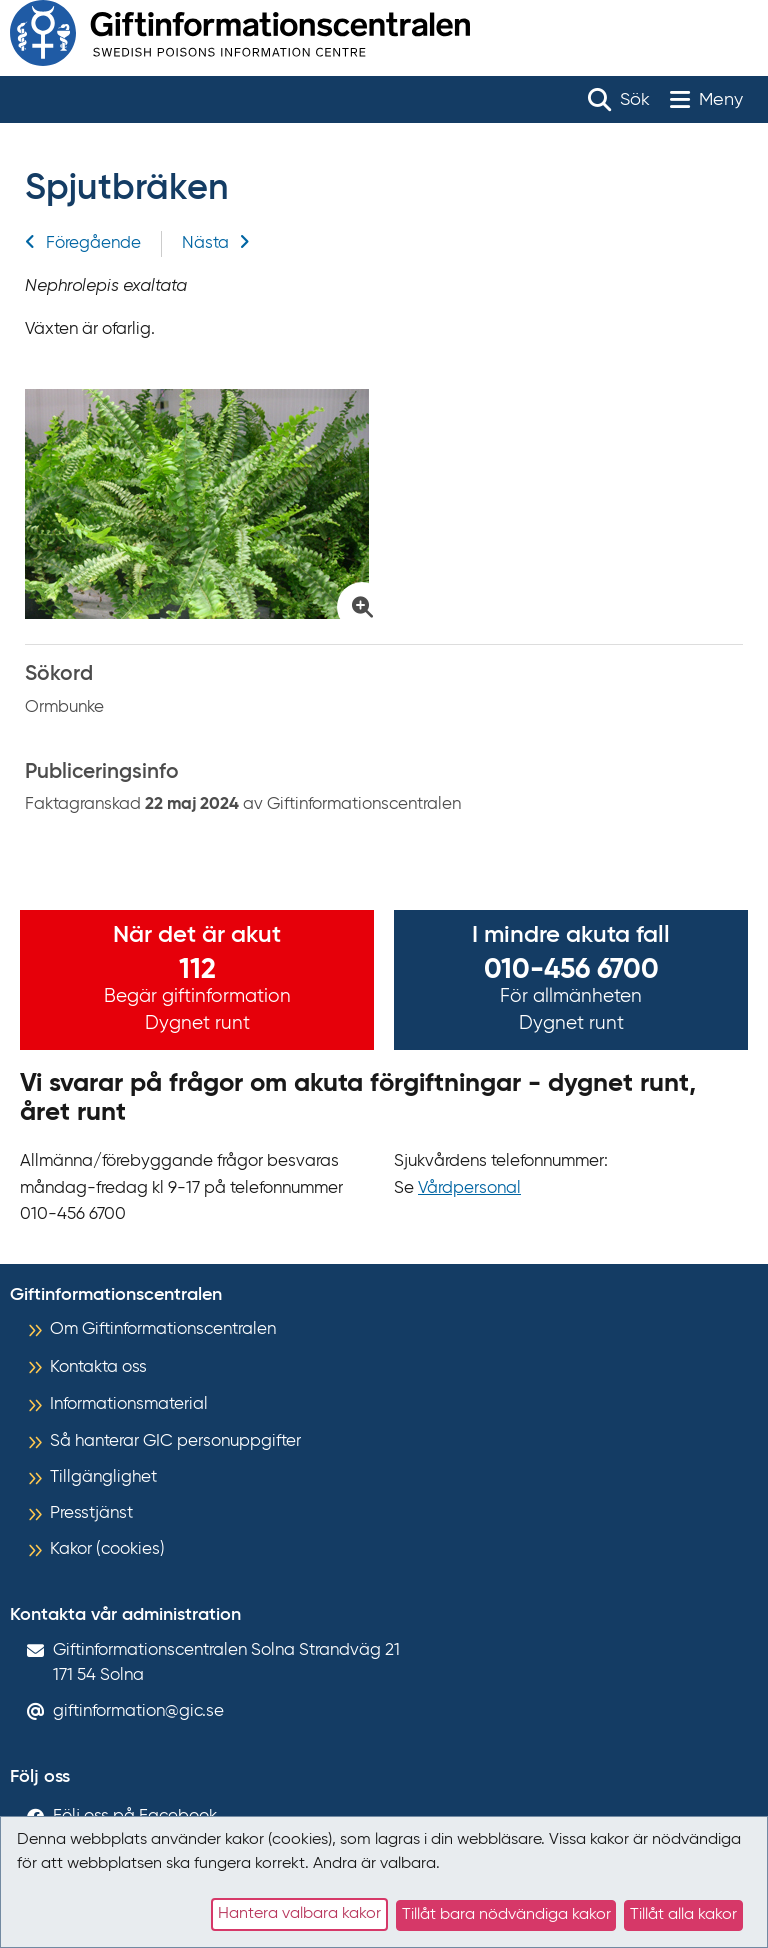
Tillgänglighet (103, 1477)
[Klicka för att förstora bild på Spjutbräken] (199, 504)
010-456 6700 (571, 970)
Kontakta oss (98, 1367)
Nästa (216, 243)
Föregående (83, 243)
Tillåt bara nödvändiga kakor (506, 1915)
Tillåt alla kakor (683, 1915)
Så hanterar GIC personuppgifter (175, 1441)
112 (197, 970)
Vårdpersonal (469, 1188)
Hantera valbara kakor (299, 1914)
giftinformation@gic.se (138, 1711)
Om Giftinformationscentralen (163, 1329)
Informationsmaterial (129, 1404)
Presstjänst (91, 1513)
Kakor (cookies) (107, 1549)
